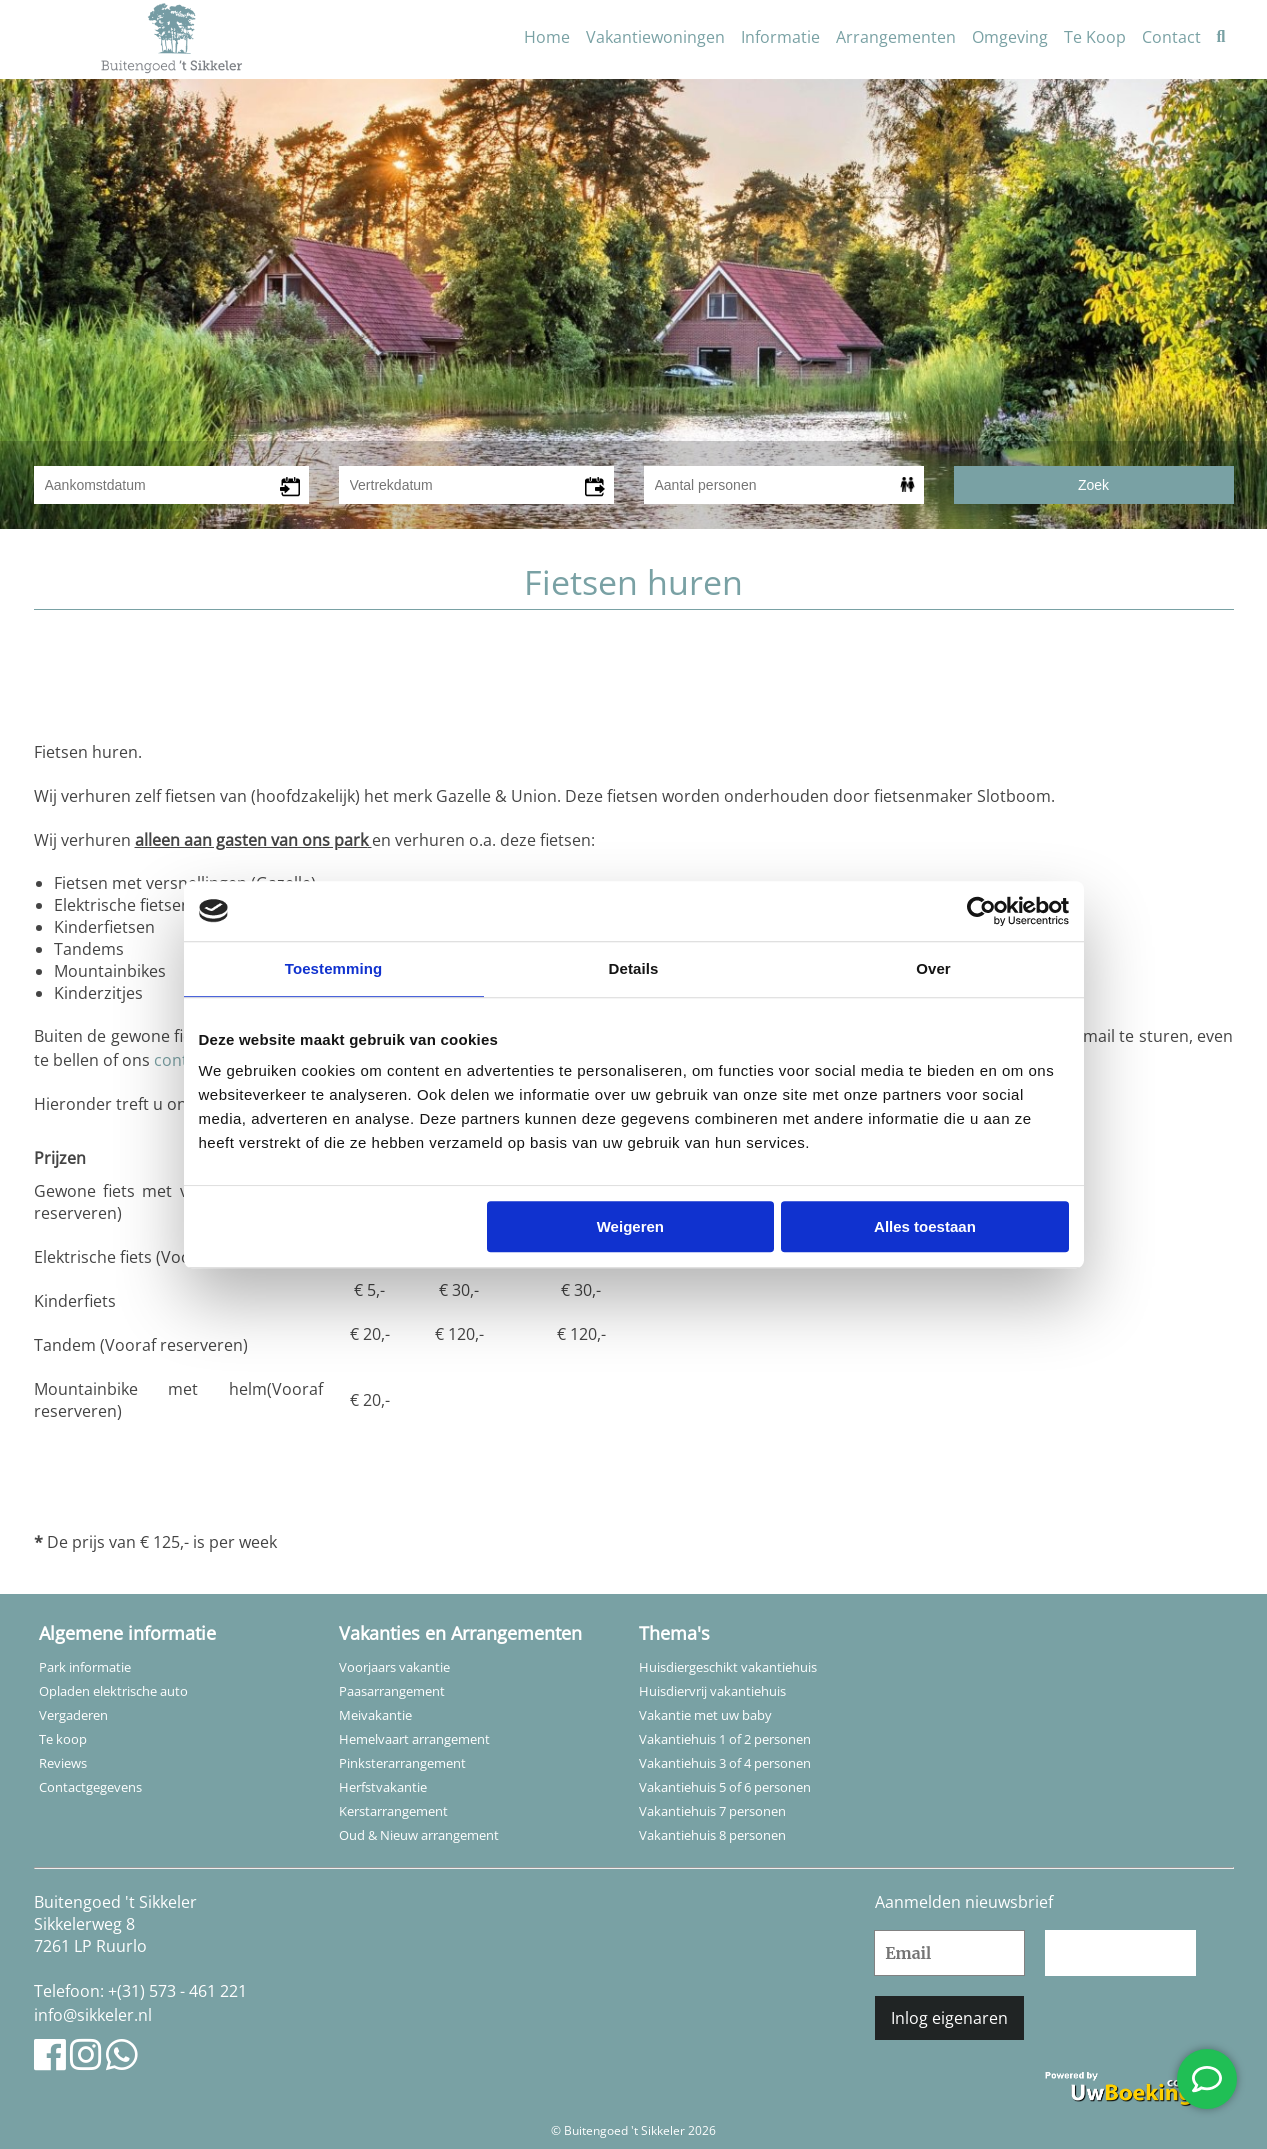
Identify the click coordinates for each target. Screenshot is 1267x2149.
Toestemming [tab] (334, 968)
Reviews (63, 1763)
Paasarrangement (392, 1691)
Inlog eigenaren (949, 2018)
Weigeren (630, 1226)
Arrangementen (896, 37)
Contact (1171, 37)
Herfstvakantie (383, 1787)
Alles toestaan (925, 1226)
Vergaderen (73, 1715)
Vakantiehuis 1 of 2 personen (725, 1739)
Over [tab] (933, 968)
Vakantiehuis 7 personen (712, 1811)
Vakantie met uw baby (705, 1715)
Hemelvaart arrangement (414, 1739)
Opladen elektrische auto (113, 1691)
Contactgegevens (90, 1787)
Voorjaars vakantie (394, 1667)
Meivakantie (375, 1715)
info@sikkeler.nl (93, 2015)
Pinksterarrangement (402, 1763)
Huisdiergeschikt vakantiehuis (728, 1667)
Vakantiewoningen (655, 37)
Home (547, 37)
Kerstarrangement (393, 1811)
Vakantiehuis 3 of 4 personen (725, 1763)
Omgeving (1010, 37)
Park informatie (85, 1667)
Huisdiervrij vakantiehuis (712, 1691)
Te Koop (1095, 37)
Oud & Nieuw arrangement (419, 1835)
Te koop (63, 1739)
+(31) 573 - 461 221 (177, 1991)
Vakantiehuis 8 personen (712, 1835)
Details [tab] (634, 968)
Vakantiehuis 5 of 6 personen (725, 1787)
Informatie (780, 37)
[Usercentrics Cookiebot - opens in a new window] (981, 911)
